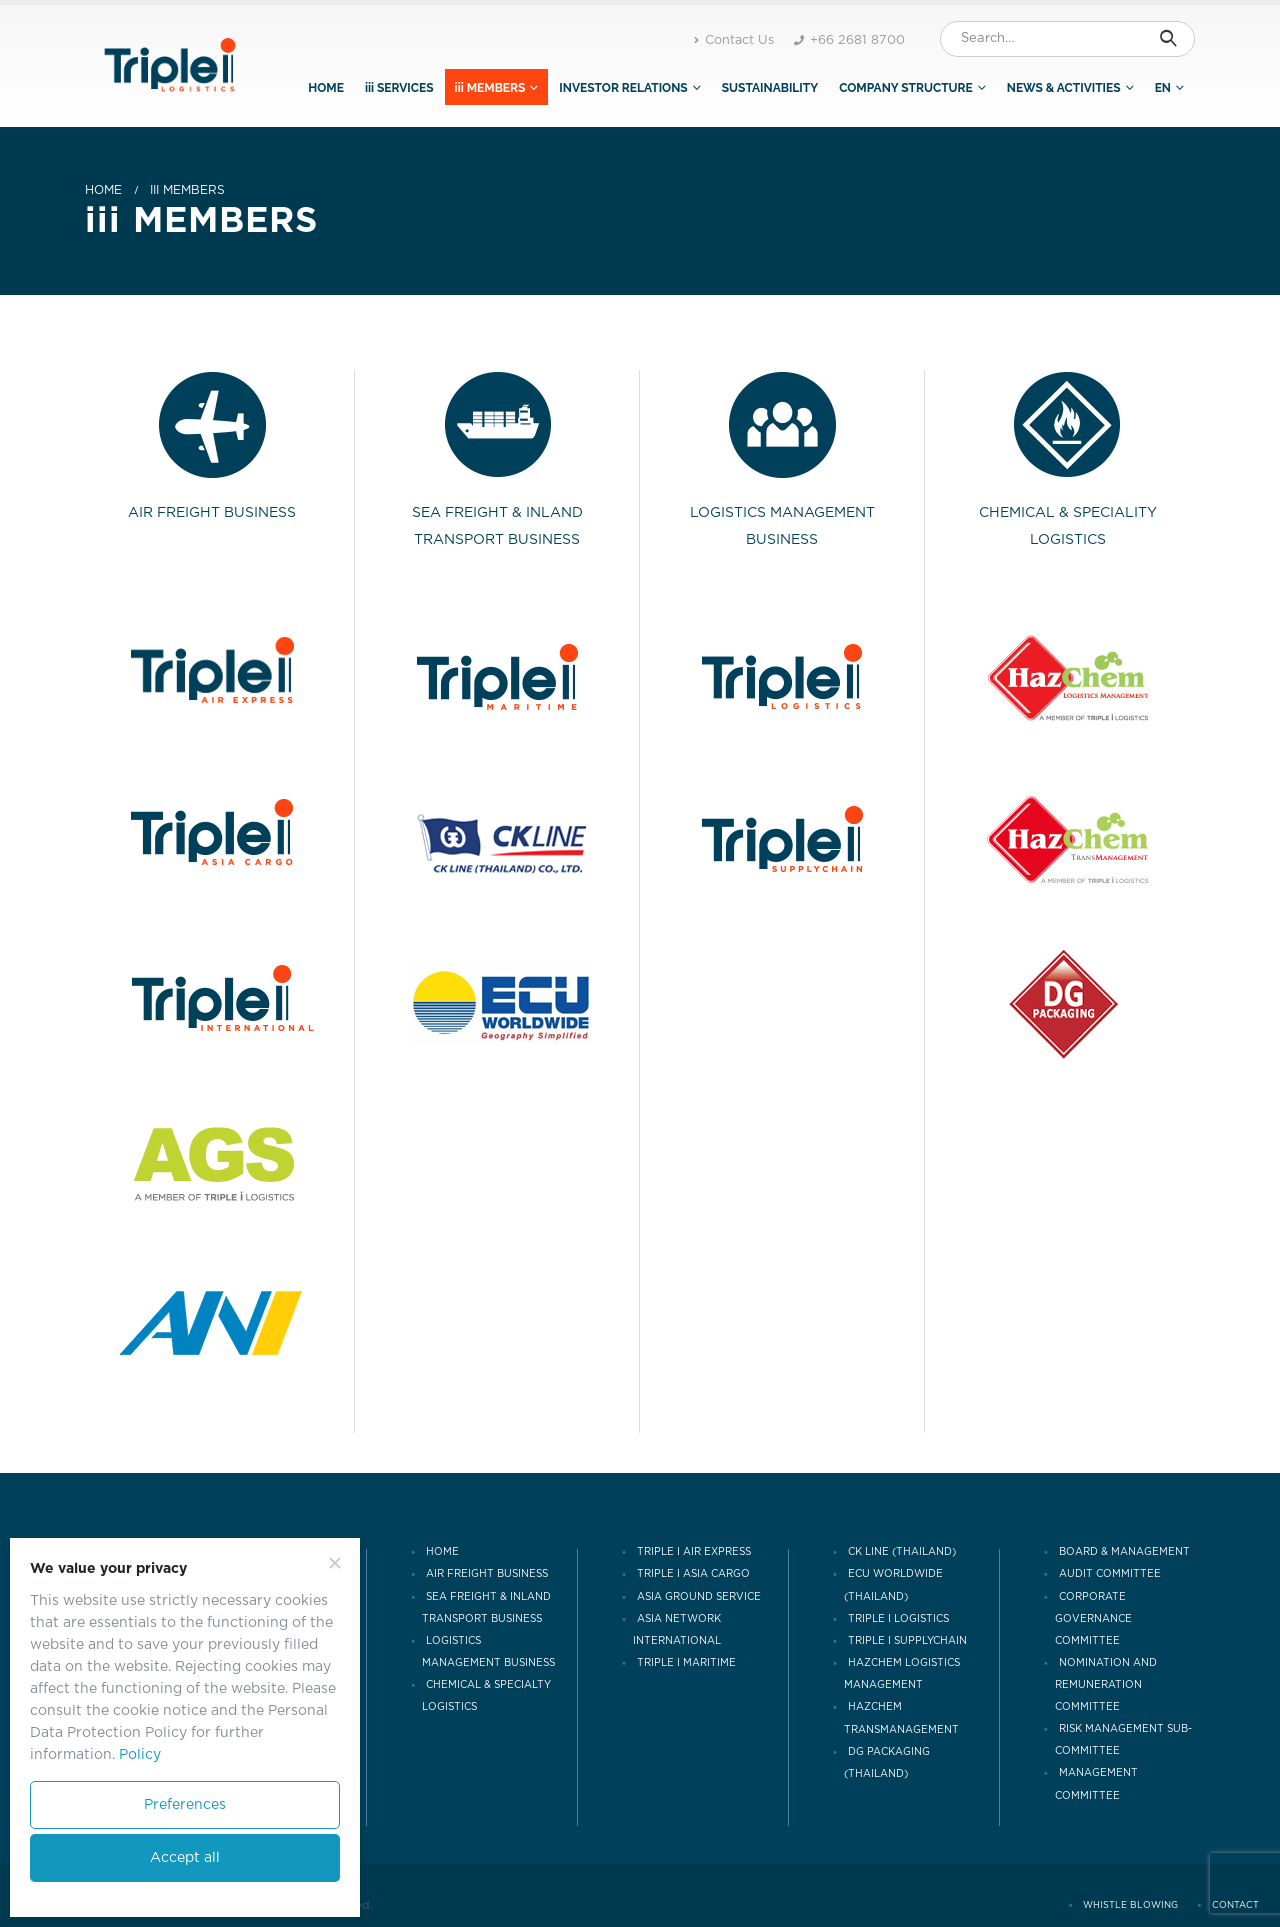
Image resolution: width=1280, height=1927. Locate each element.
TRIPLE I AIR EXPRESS (694, 1552)
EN (1163, 88)
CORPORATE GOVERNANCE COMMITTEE (1093, 1619)
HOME (326, 88)
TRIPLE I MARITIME (686, 1663)
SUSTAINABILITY (770, 88)
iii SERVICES (399, 88)
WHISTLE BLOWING (1130, 1905)
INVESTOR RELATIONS (623, 88)
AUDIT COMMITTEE (1110, 1575)
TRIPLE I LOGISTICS (898, 1619)
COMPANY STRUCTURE (906, 88)
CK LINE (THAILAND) (902, 1552)
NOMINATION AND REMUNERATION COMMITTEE (1106, 1685)
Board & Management (1124, 1552)
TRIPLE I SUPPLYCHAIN (907, 1641)
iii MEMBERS (490, 88)
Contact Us (734, 40)
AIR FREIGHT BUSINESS (487, 1575)
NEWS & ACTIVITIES (1064, 88)
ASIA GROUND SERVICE (699, 1597)
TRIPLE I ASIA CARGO (693, 1575)
